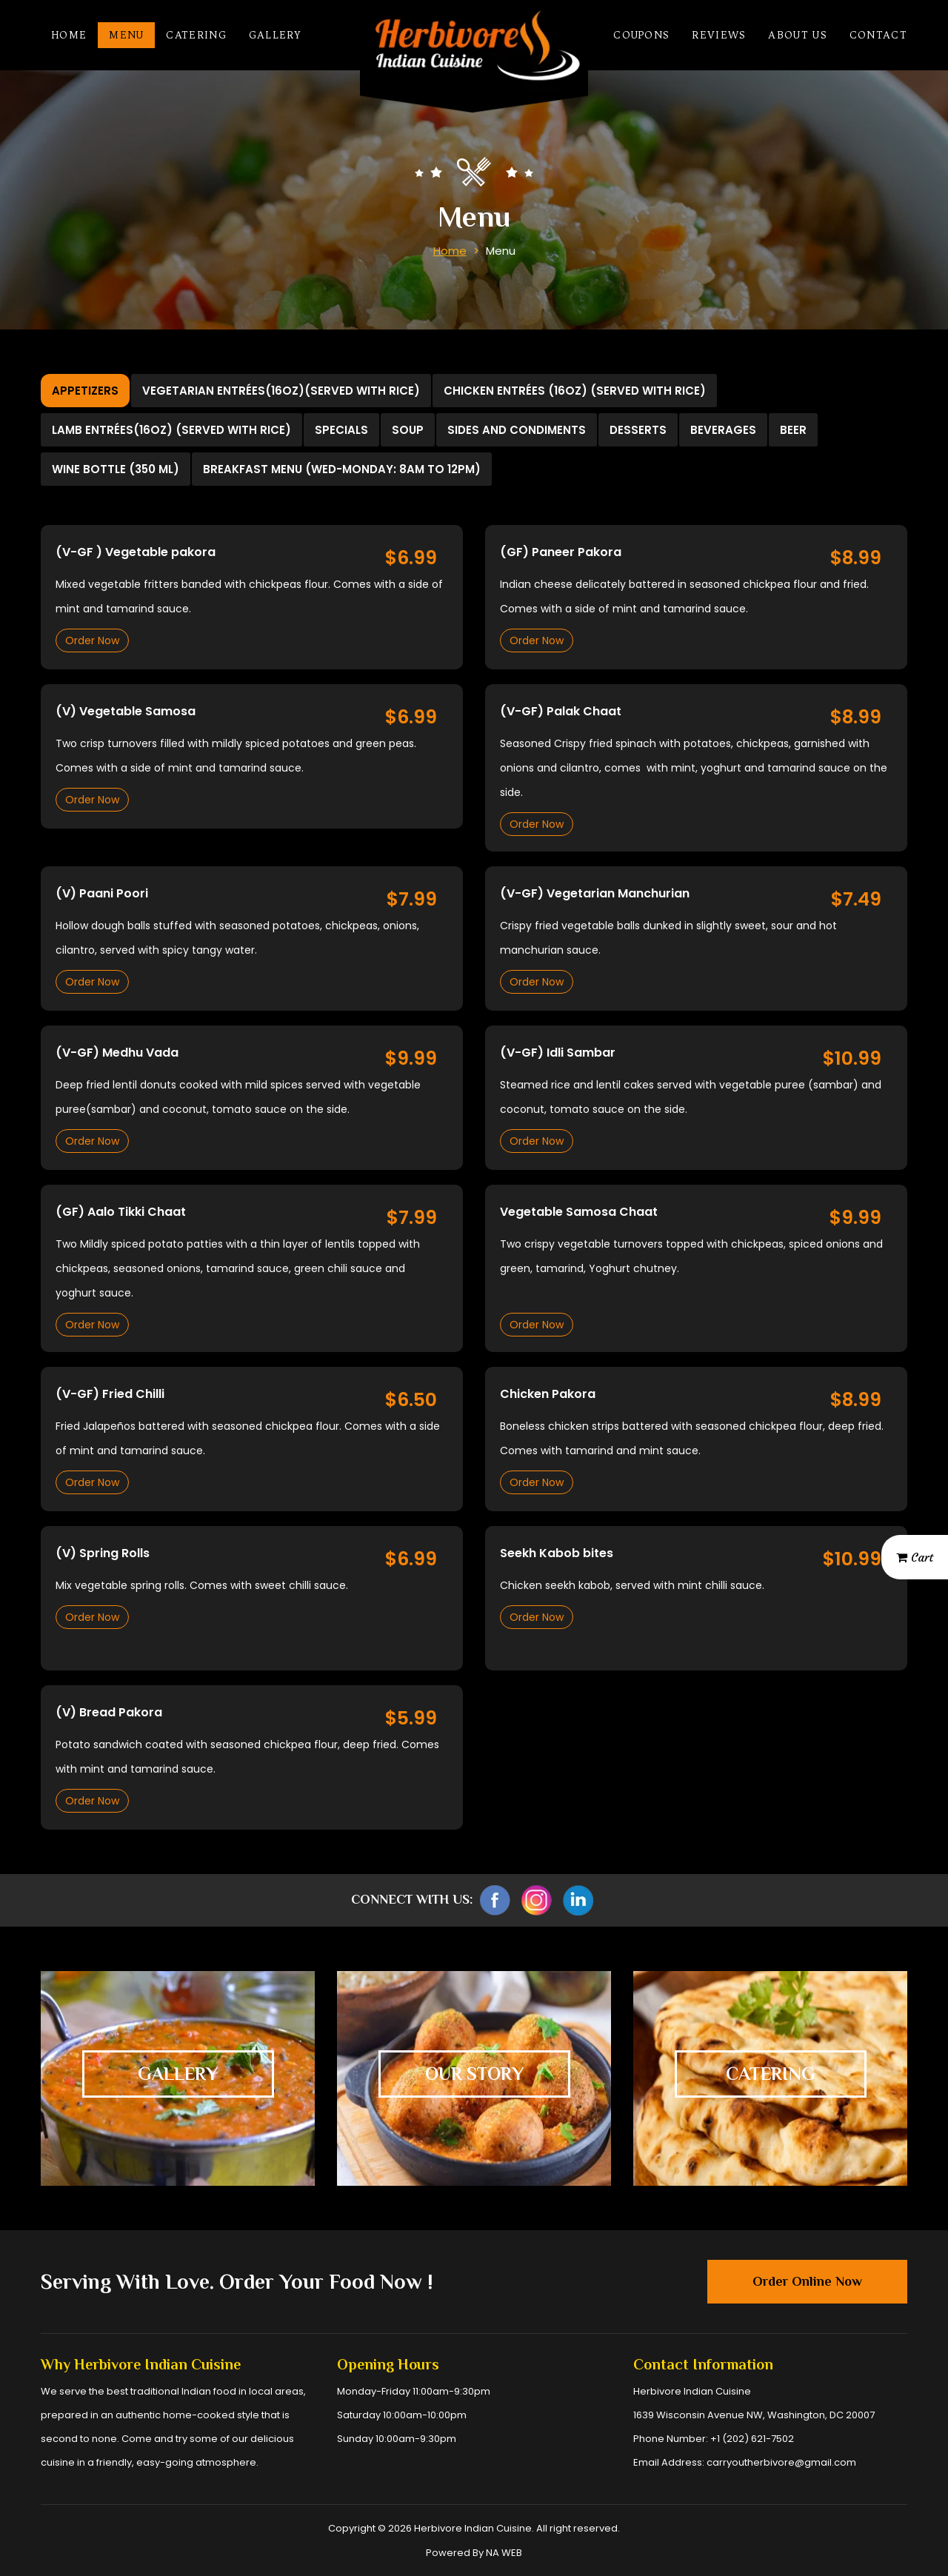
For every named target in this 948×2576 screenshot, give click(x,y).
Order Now (92, 640)
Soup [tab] (408, 430)
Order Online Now (807, 2281)
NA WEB (504, 2553)
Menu (126, 35)
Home (69, 35)
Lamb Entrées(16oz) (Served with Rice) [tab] (171, 430)
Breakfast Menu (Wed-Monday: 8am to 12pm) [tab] (342, 469)
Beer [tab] (793, 430)
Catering (196, 35)
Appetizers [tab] (85, 390)
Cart (914, 1557)
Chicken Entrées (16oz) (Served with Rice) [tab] (575, 390)
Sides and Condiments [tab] (516, 430)
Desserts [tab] (638, 430)
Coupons (641, 35)
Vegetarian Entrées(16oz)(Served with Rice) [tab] (281, 390)
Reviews (719, 35)
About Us (797, 35)
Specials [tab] (341, 430)
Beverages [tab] (723, 430)
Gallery (275, 35)
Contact (878, 35)
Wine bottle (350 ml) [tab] (115, 469)
